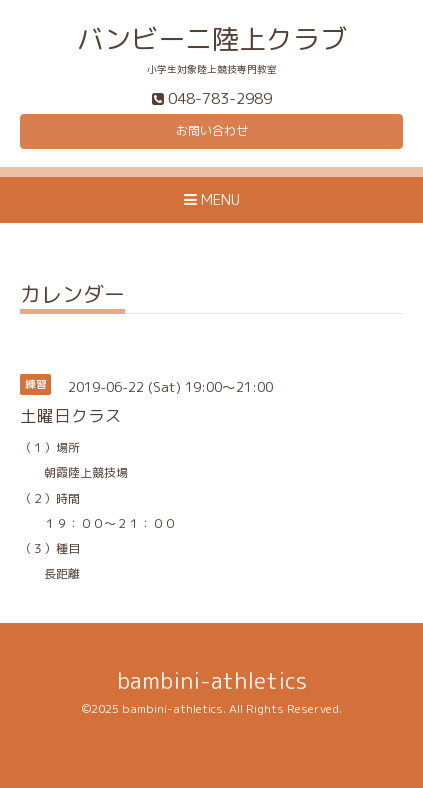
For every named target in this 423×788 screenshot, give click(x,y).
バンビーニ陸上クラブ (212, 39)
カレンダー (72, 296)
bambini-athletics (212, 680)
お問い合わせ (212, 130)
